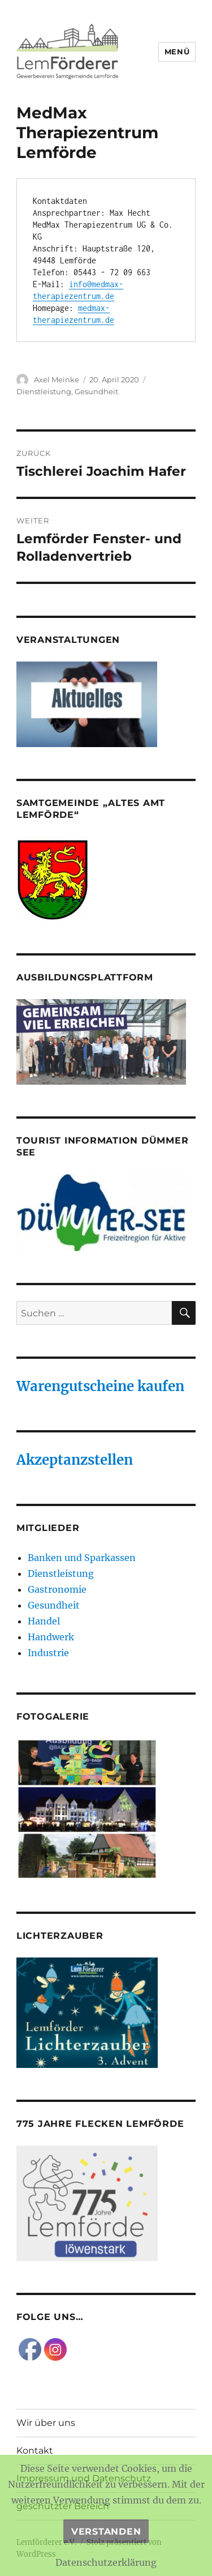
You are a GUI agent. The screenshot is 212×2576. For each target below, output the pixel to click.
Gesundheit (96, 391)
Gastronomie (57, 1589)
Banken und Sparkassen (82, 1557)
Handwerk (51, 1637)
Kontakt (34, 2450)
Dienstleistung (43, 391)
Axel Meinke (56, 379)
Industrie (48, 1652)
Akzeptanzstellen (74, 1460)
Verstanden (106, 2531)
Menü (177, 51)
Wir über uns (45, 2422)
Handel (44, 1621)
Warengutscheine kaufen (100, 1386)
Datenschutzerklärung (106, 2562)
